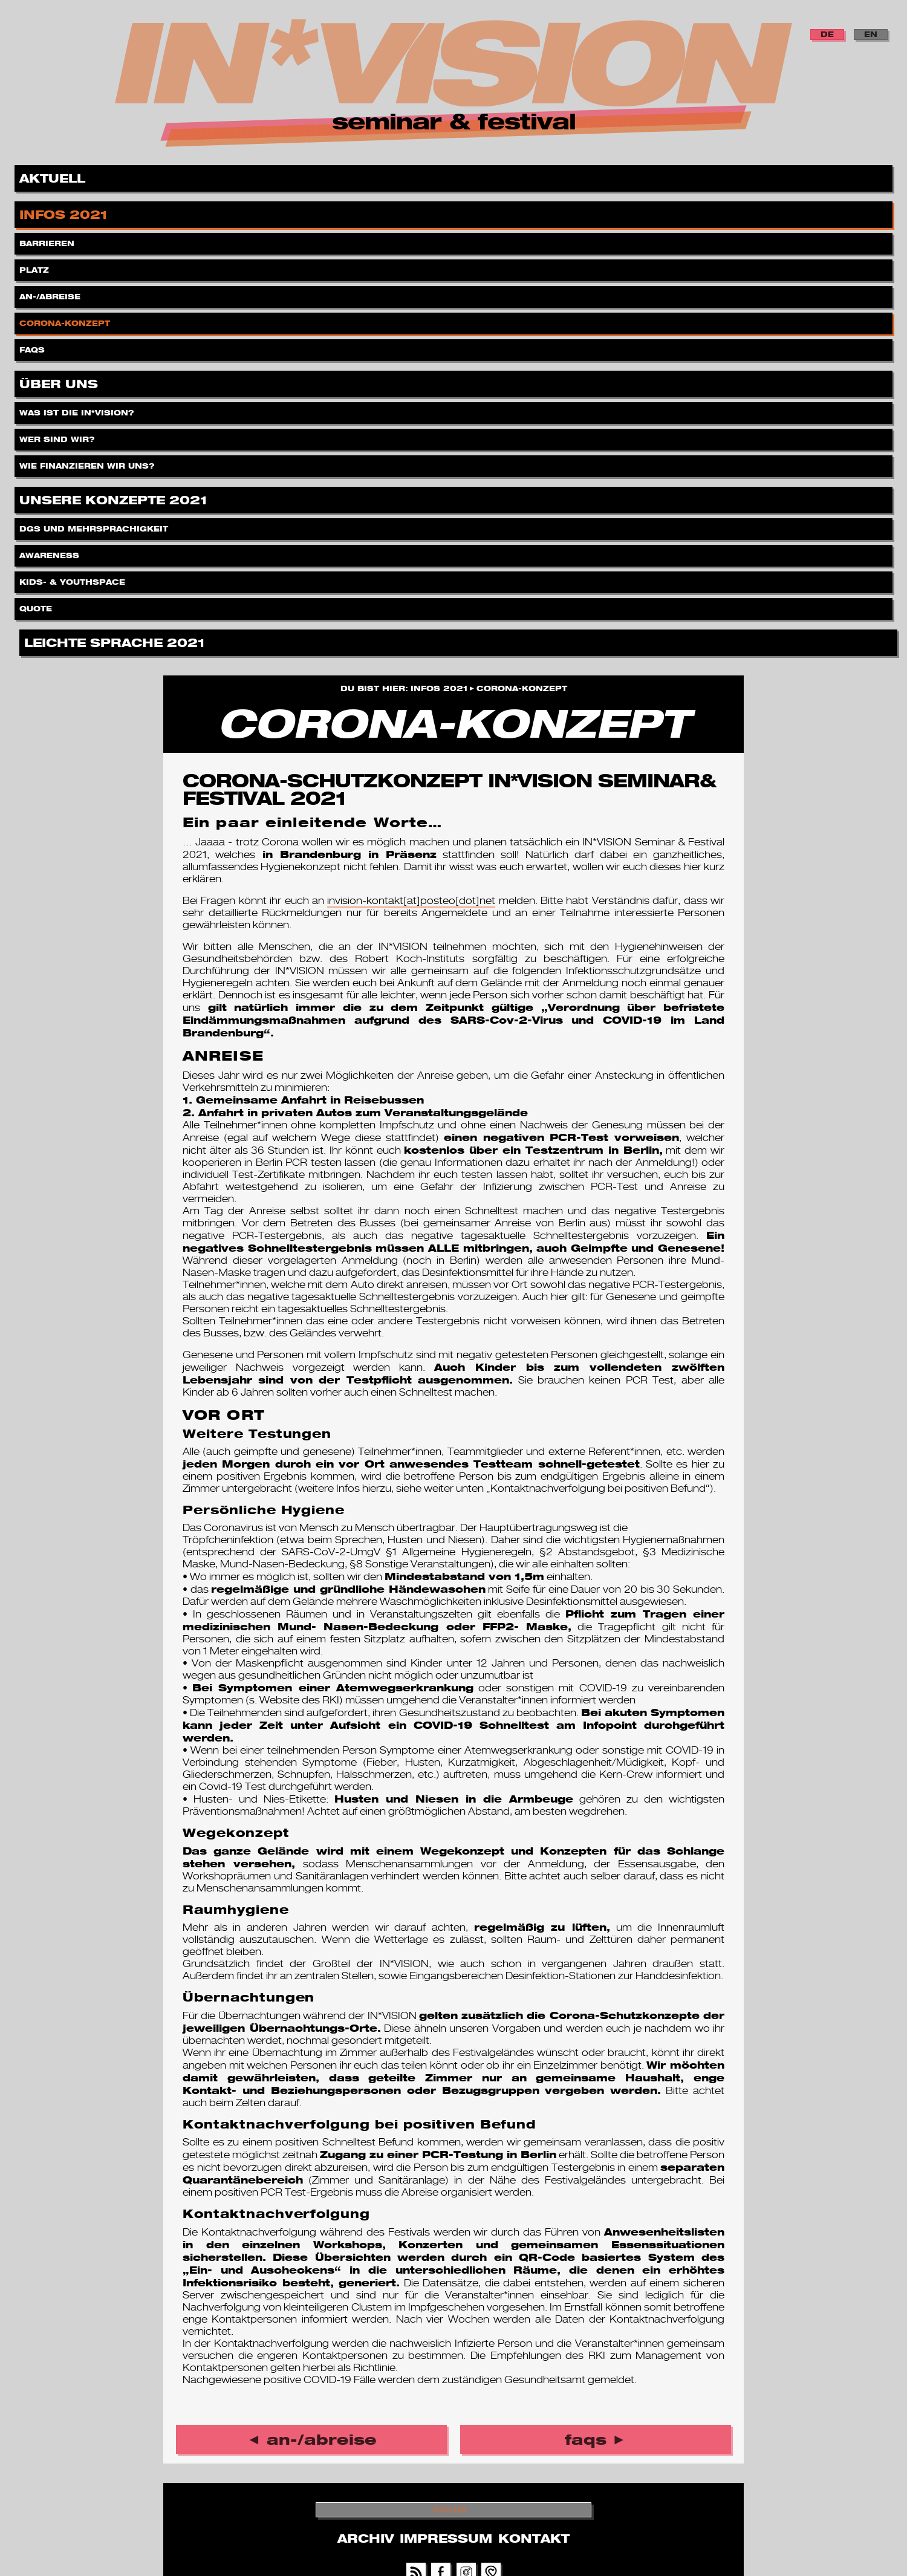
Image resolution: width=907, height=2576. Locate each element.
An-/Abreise (51, 293)
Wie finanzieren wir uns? (88, 462)
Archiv (365, 2538)
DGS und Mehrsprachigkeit (95, 525)
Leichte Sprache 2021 (116, 640)
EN (870, 34)
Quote (36, 605)
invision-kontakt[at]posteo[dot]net (411, 900)
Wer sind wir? (58, 436)
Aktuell (54, 176)
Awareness (50, 552)
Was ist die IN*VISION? (78, 409)
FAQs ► (595, 2439)
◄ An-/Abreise (312, 2439)
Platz (35, 267)
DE (827, 34)
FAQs (33, 346)
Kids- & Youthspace (73, 579)
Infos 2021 (65, 212)
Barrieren (48, 240)
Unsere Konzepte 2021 (115, 498)
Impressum (446, 2538)
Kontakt (534, 2538)
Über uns (60, 381)
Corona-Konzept (65, 320)
